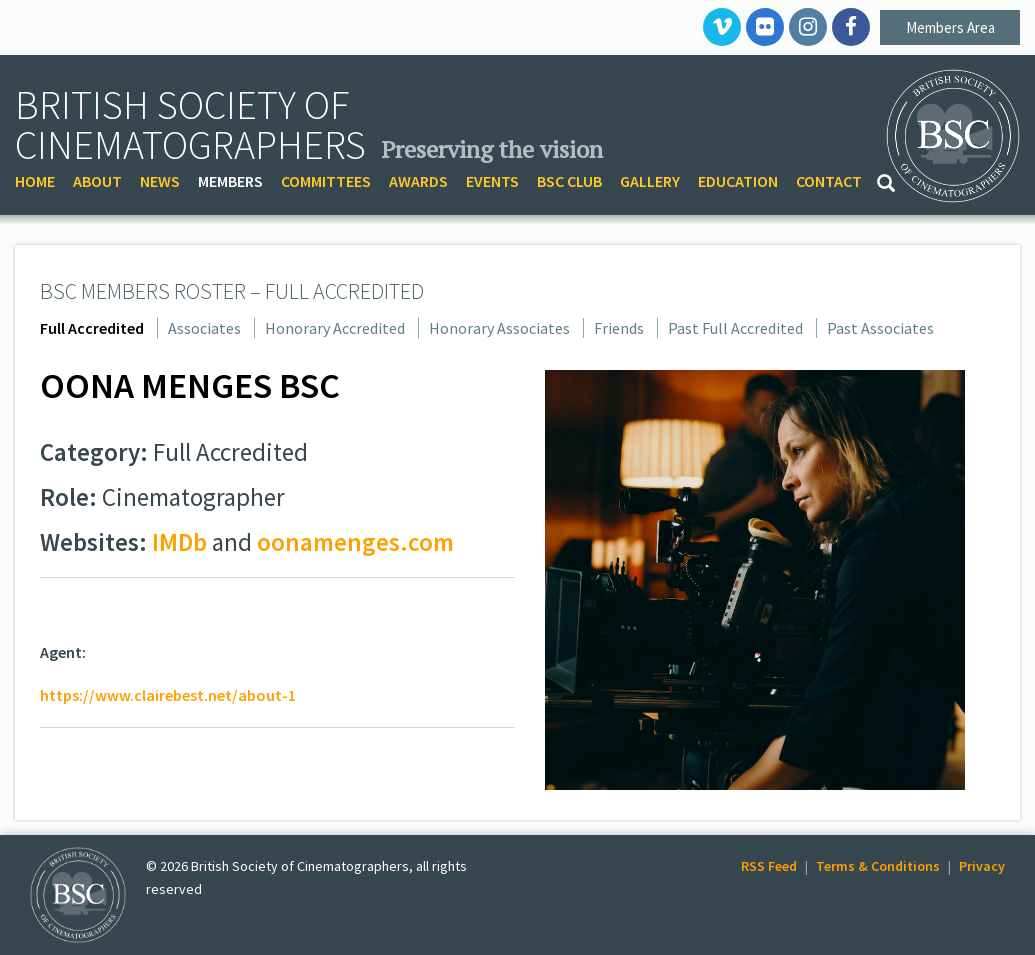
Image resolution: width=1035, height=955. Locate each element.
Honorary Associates (499, 328)
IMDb (179, 542)
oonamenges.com (355, 542)
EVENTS (492, 181)
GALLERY (650, 181)
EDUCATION (738, 181)
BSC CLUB (569, 181)
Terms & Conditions (878, 866)
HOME (35, 181)
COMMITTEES (326, 181)
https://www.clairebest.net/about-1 (168, 695)
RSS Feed (769, 866)
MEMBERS (230, 181)
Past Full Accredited (735, 328)
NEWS (160, 181)
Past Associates (880, 328)
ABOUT (97, 181)
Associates (204, 328)
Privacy (982, 866)
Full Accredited (92, 328)
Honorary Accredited (335, 328)
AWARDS (418, 181)
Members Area (950, 27)
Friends (619, 328)
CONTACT (829, 181)
